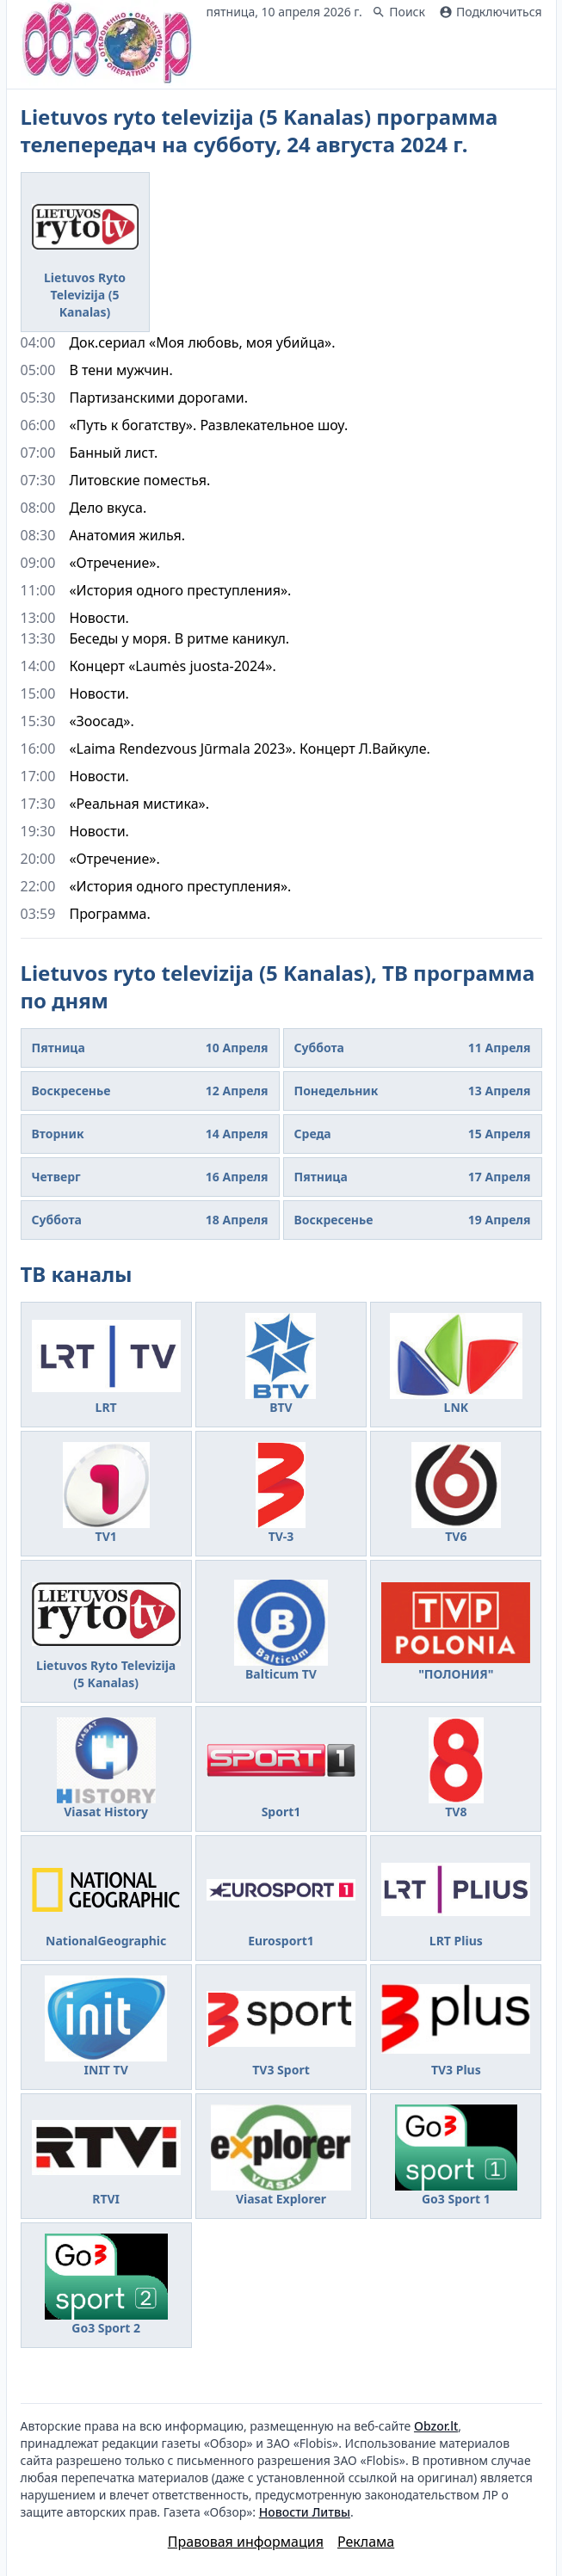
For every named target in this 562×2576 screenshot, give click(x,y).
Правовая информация (246, 2541)
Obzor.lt (436, 2426)
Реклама (365, 2541)
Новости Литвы (304, 2512)
